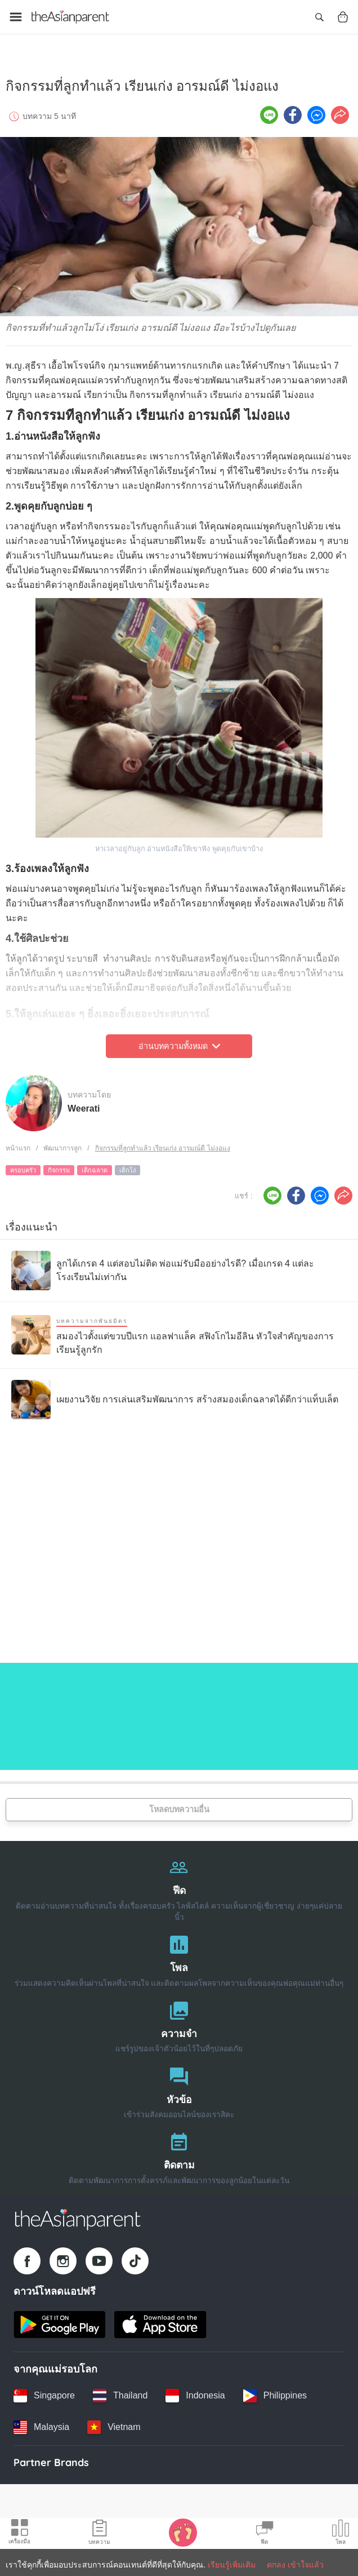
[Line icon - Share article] (269, 104)
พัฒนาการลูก (62, 1138)
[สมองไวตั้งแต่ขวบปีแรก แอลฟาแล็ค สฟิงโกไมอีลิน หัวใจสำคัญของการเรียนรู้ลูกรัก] (179, 1324)
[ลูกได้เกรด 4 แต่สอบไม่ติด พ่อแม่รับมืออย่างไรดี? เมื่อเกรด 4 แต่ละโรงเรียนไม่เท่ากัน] (179, 1260)
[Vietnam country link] (113, 2416)
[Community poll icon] (341, 2533)
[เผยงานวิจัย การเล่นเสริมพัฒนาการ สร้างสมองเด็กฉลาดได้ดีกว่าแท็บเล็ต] (174, 1389)
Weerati (84, 1098)
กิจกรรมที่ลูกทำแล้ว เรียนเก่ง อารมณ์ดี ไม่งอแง (162, 1138)
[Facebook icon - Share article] (293, 104)
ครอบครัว (23, 1159)
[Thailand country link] (120, 2385)
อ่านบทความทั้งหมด (179, 1035)
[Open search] (319, 17)
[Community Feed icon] (265, 2533)
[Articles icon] (99, 2533)
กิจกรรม (59, 1159)
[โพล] (179, 1948)
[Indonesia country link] (195, 2385)
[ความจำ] (179, 2013)
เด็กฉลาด (95, 1159)
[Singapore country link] (44, 2385)
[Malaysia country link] (41, 2416)
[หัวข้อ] (179, 2079)
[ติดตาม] (179, 2145)
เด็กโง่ (127, 1159)
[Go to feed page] (70, 17)
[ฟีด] (179, 1876)
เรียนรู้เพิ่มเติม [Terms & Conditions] (232, 2564)
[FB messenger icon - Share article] (316, 104)
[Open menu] (16, 17)
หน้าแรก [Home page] (18, 1138)
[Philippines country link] (275, 2385)
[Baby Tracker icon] (183, 2532)
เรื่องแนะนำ (31, 1216)
